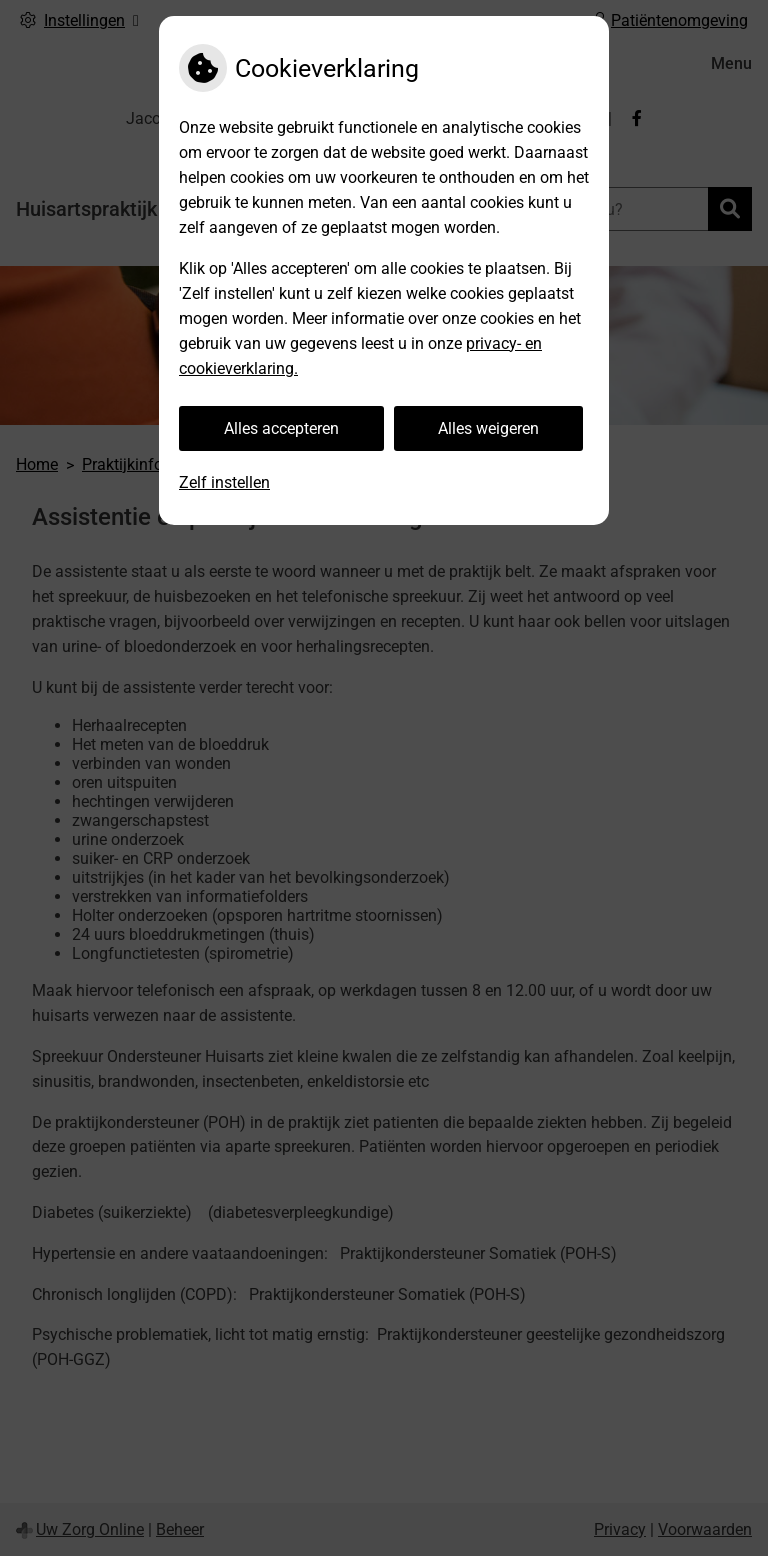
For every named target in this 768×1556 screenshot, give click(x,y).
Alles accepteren (281, 428)
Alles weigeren (488, 428)
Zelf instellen (224, 482)
